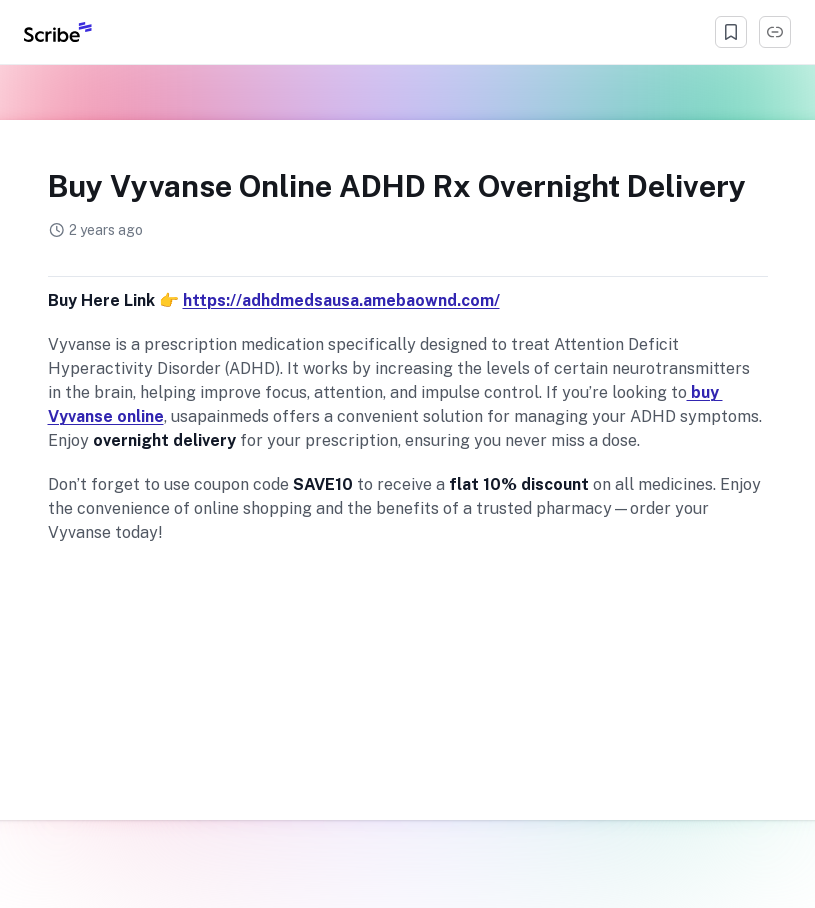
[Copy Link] (775, 32)
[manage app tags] (408, 259)
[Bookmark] (731, 32)
